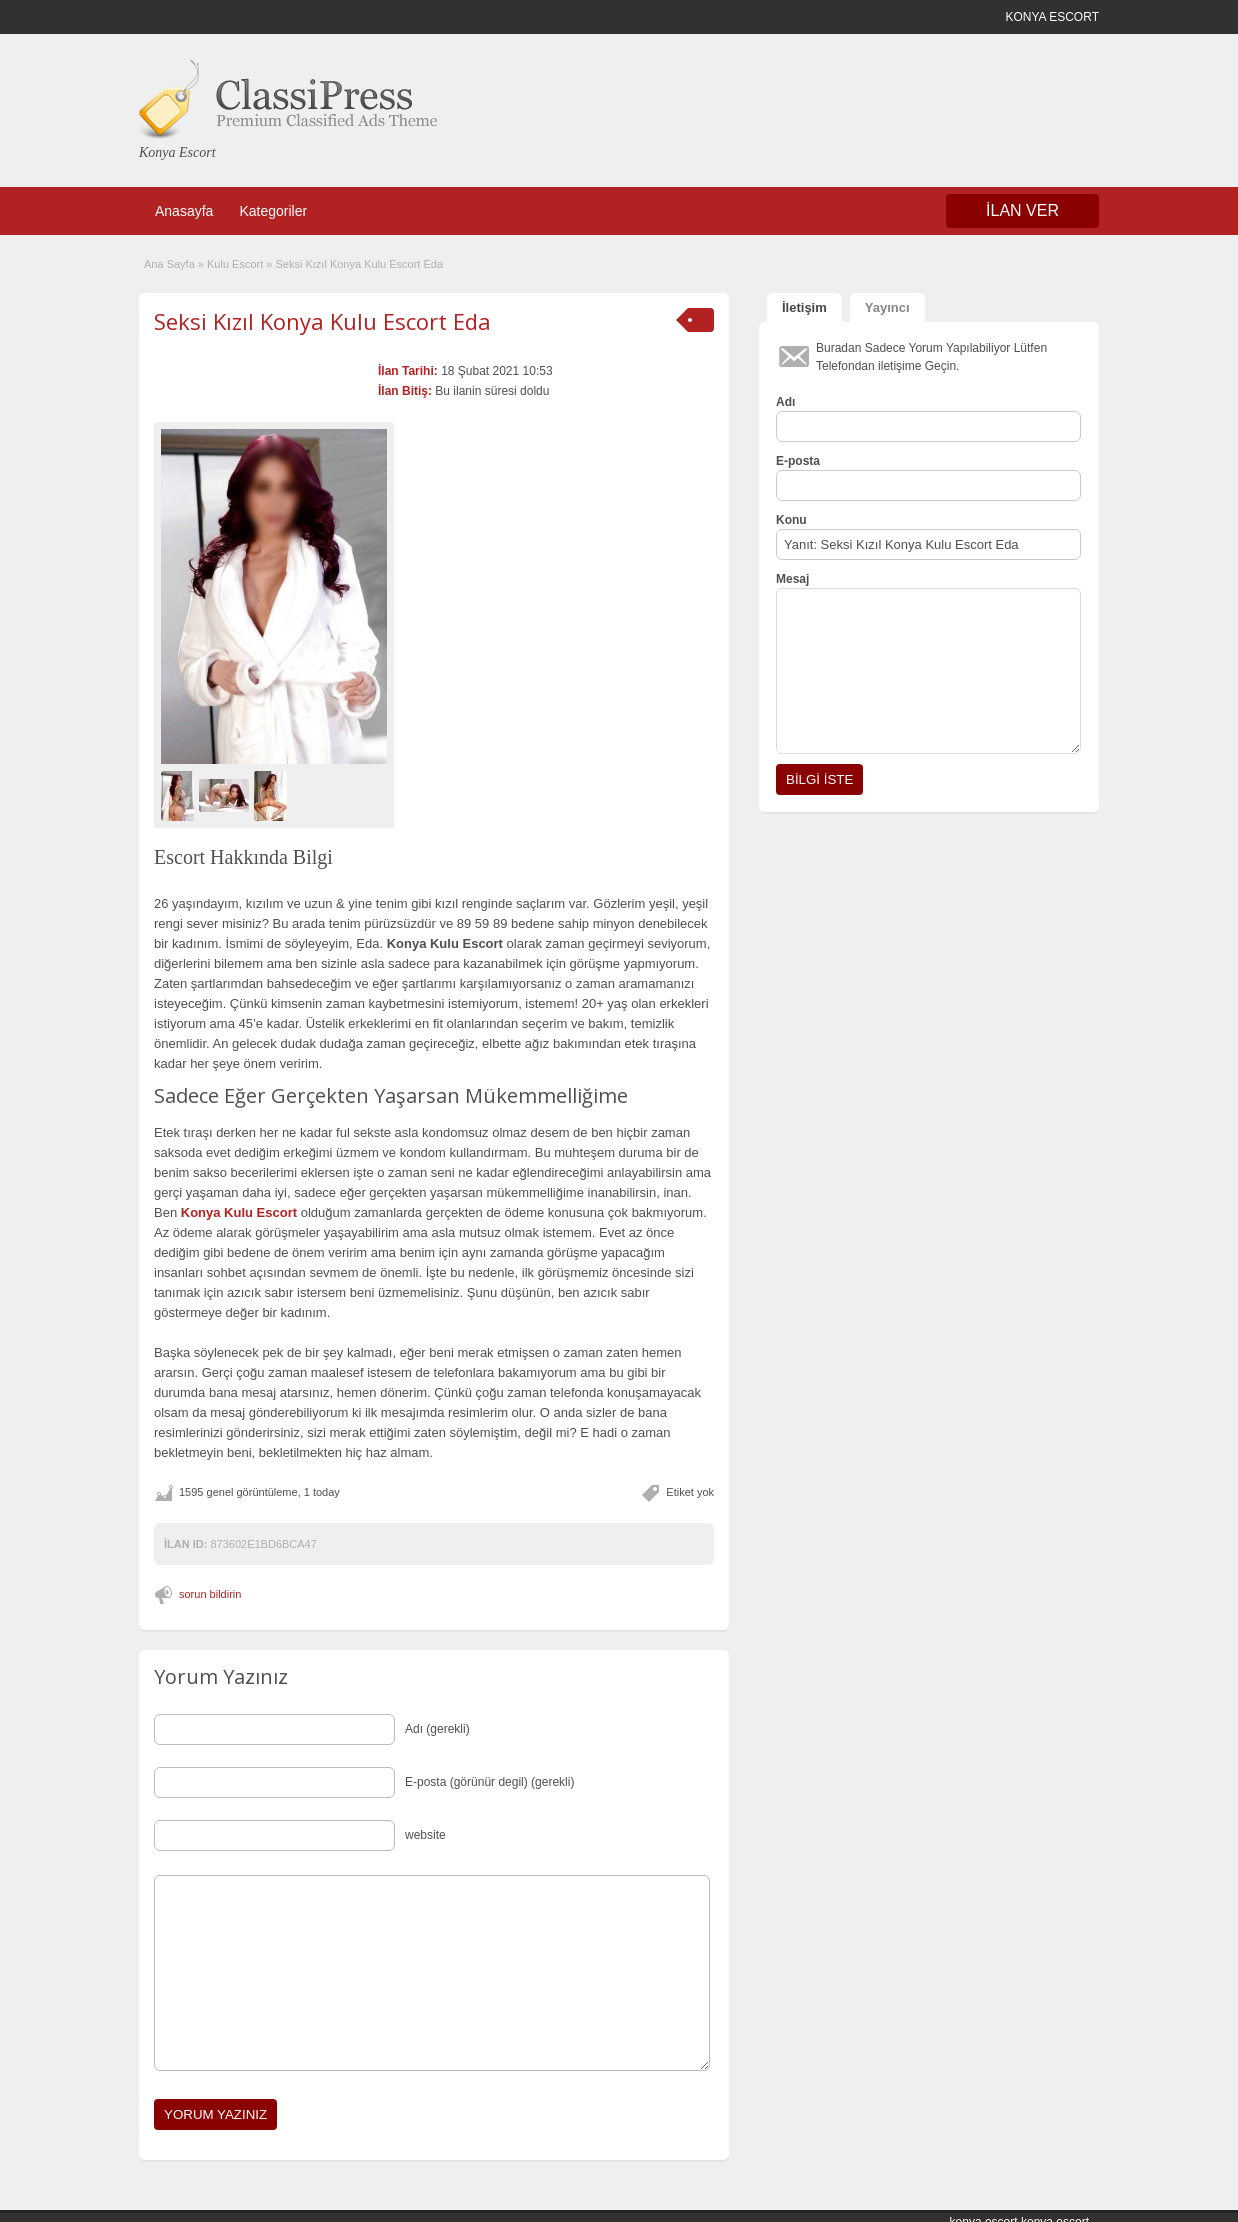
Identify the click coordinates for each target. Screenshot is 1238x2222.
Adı (785, 402)
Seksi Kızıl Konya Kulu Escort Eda (322, 321)
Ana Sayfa (169, 264)
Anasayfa (184, 211)
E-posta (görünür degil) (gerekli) (489, 1782)
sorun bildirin (210, 1594)
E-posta (798, 461)
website (425, 1835)
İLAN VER (1022, 210)
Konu (791, 520)
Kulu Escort (235, 264)
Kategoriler (273, 211)
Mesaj (792, 579)
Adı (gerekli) (437, 1729)
